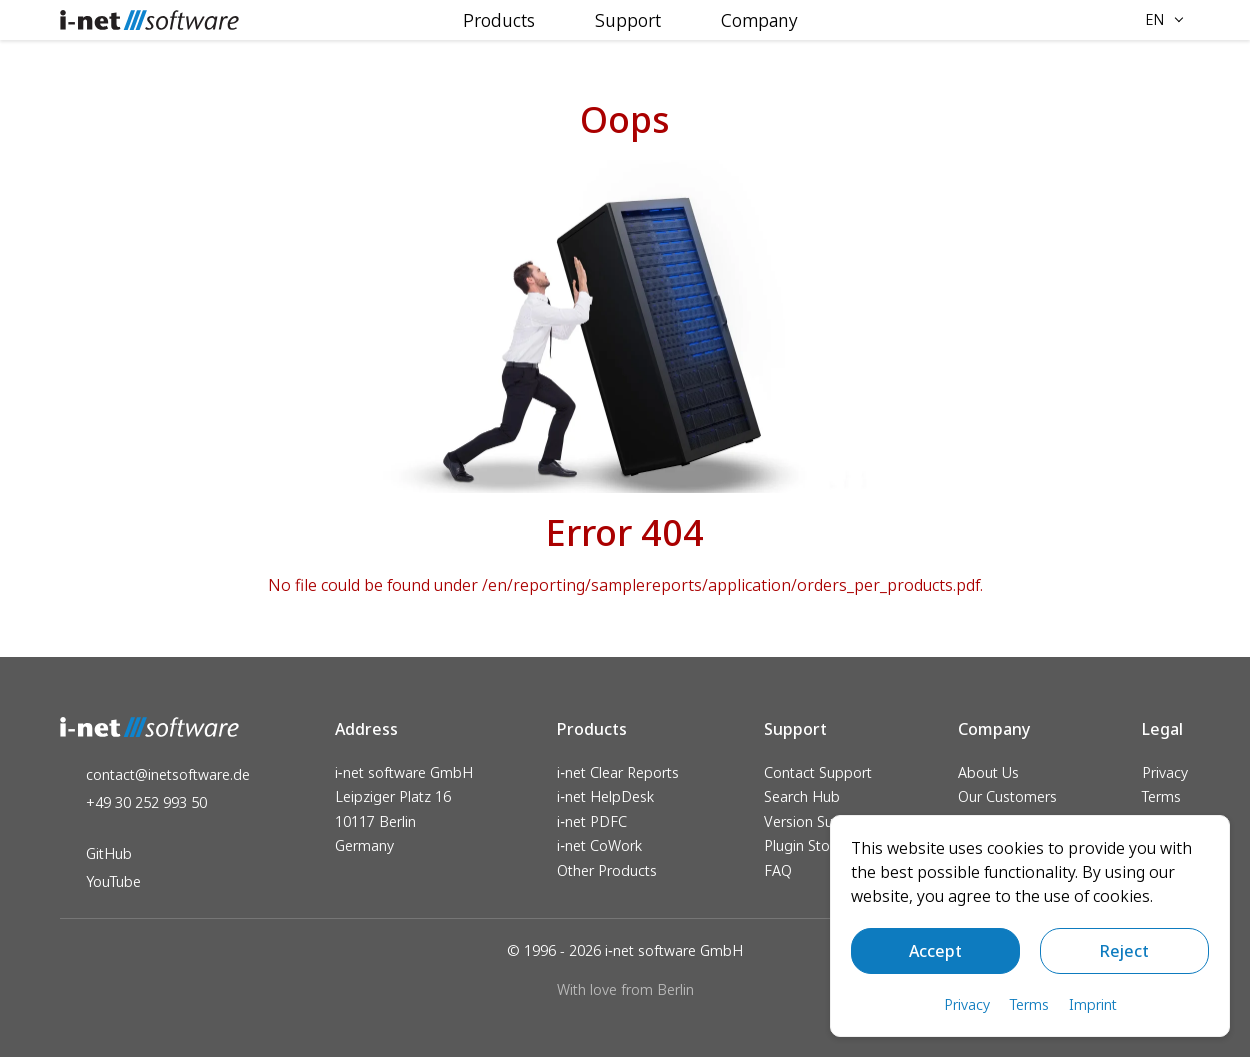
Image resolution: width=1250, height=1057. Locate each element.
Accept (935, 951)
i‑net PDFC (592, 821)
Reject (1124, 951)
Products (499, 20)
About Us (988, 772)
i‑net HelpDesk (605, 796)
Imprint (1093, 1004)
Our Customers (1007, 796)
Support (628, 20)
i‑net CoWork (599, 845)
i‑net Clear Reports (618, 772)
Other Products (607, 870)
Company (759, 20)
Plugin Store (803, 845)
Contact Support (818, 772)
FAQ (778, 870)
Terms (1161, 796)
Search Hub (802, 796)
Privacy (1165, 772)
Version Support (817, 821)
